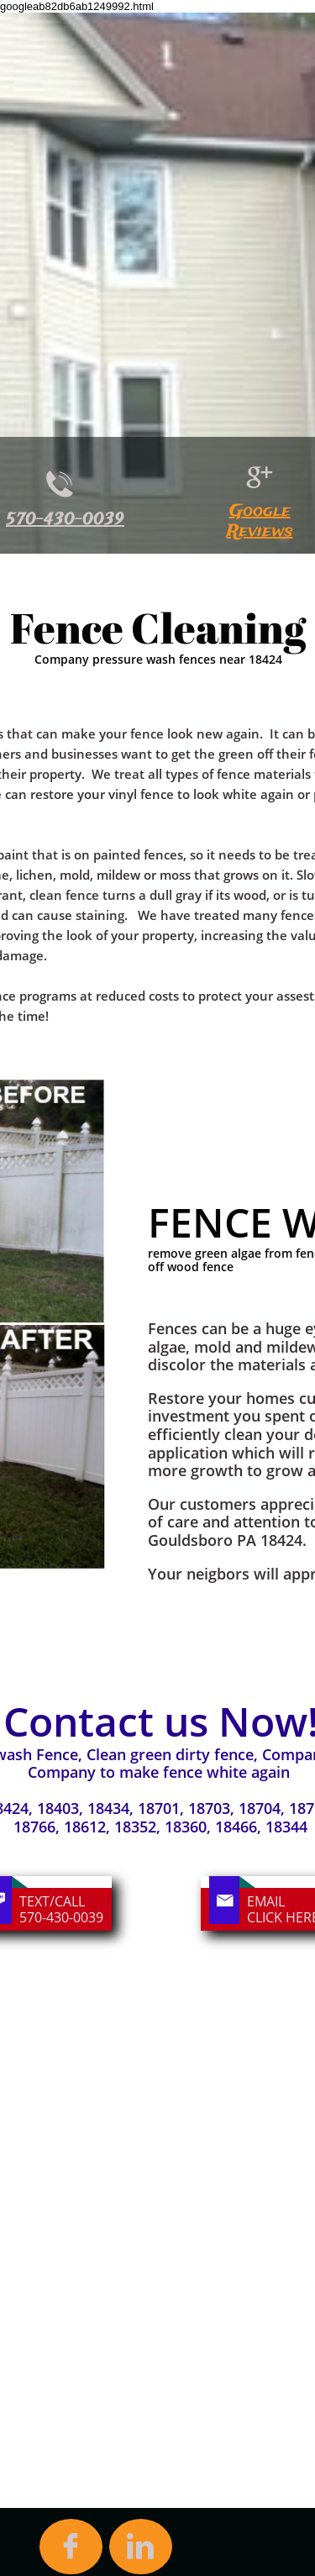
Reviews (260, 531)
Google (260, 511)
